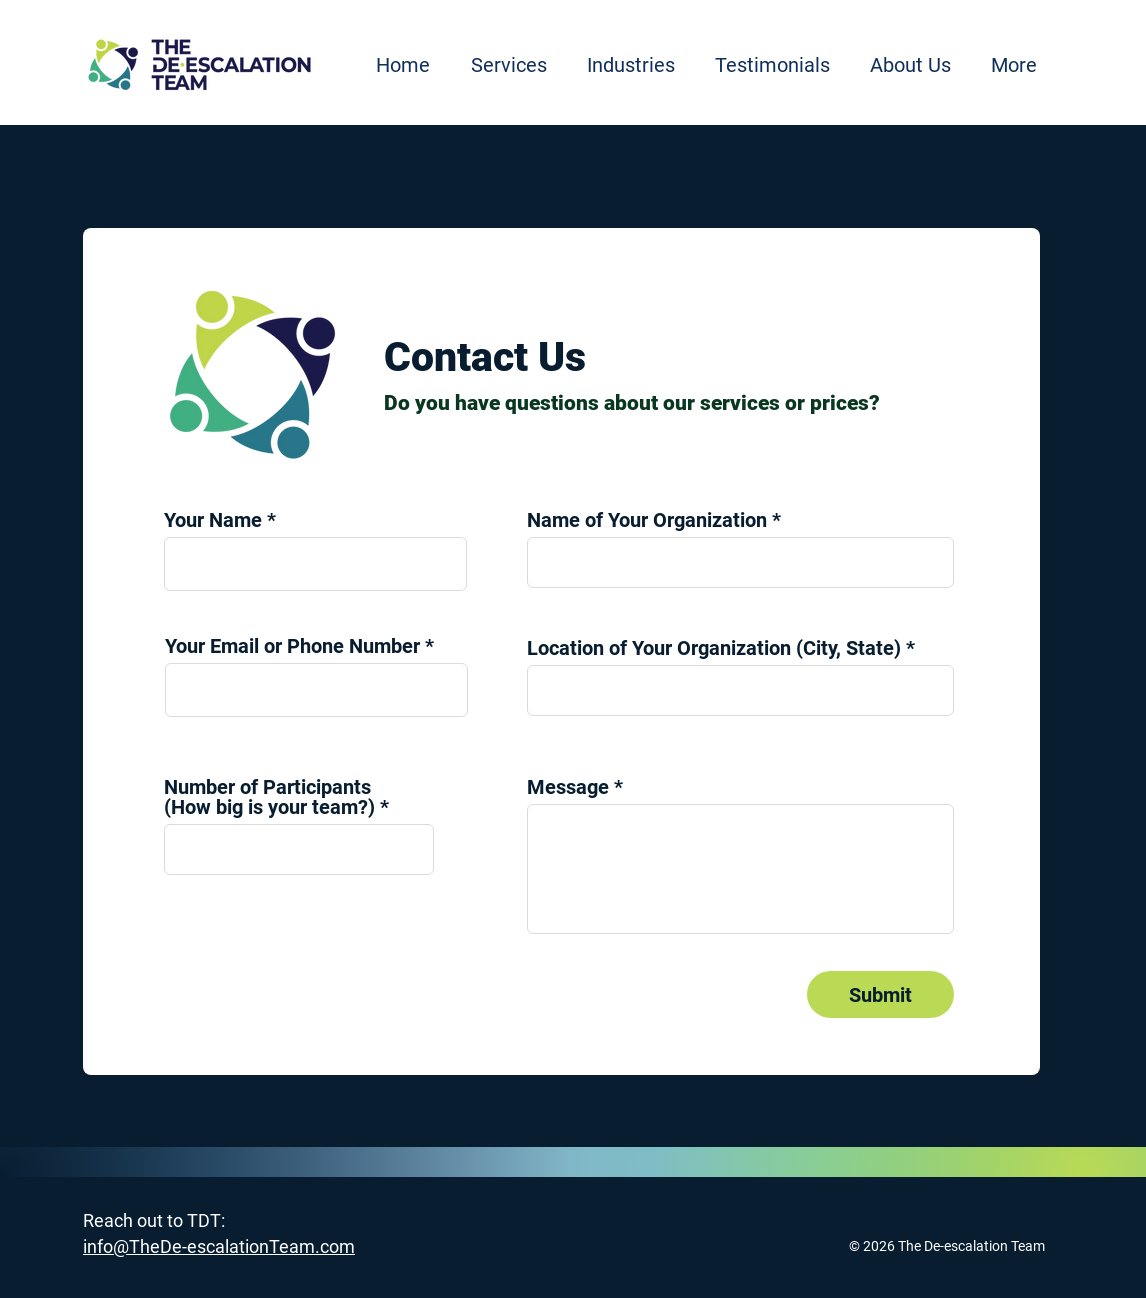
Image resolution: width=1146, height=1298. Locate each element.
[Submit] (880, 994)
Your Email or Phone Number (292, 646)
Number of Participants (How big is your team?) (269, 797)
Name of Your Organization (647, 520)
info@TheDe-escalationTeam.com (219, 1246)
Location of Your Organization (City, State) (714, 648)
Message (568, 787)
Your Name (213, 520)
